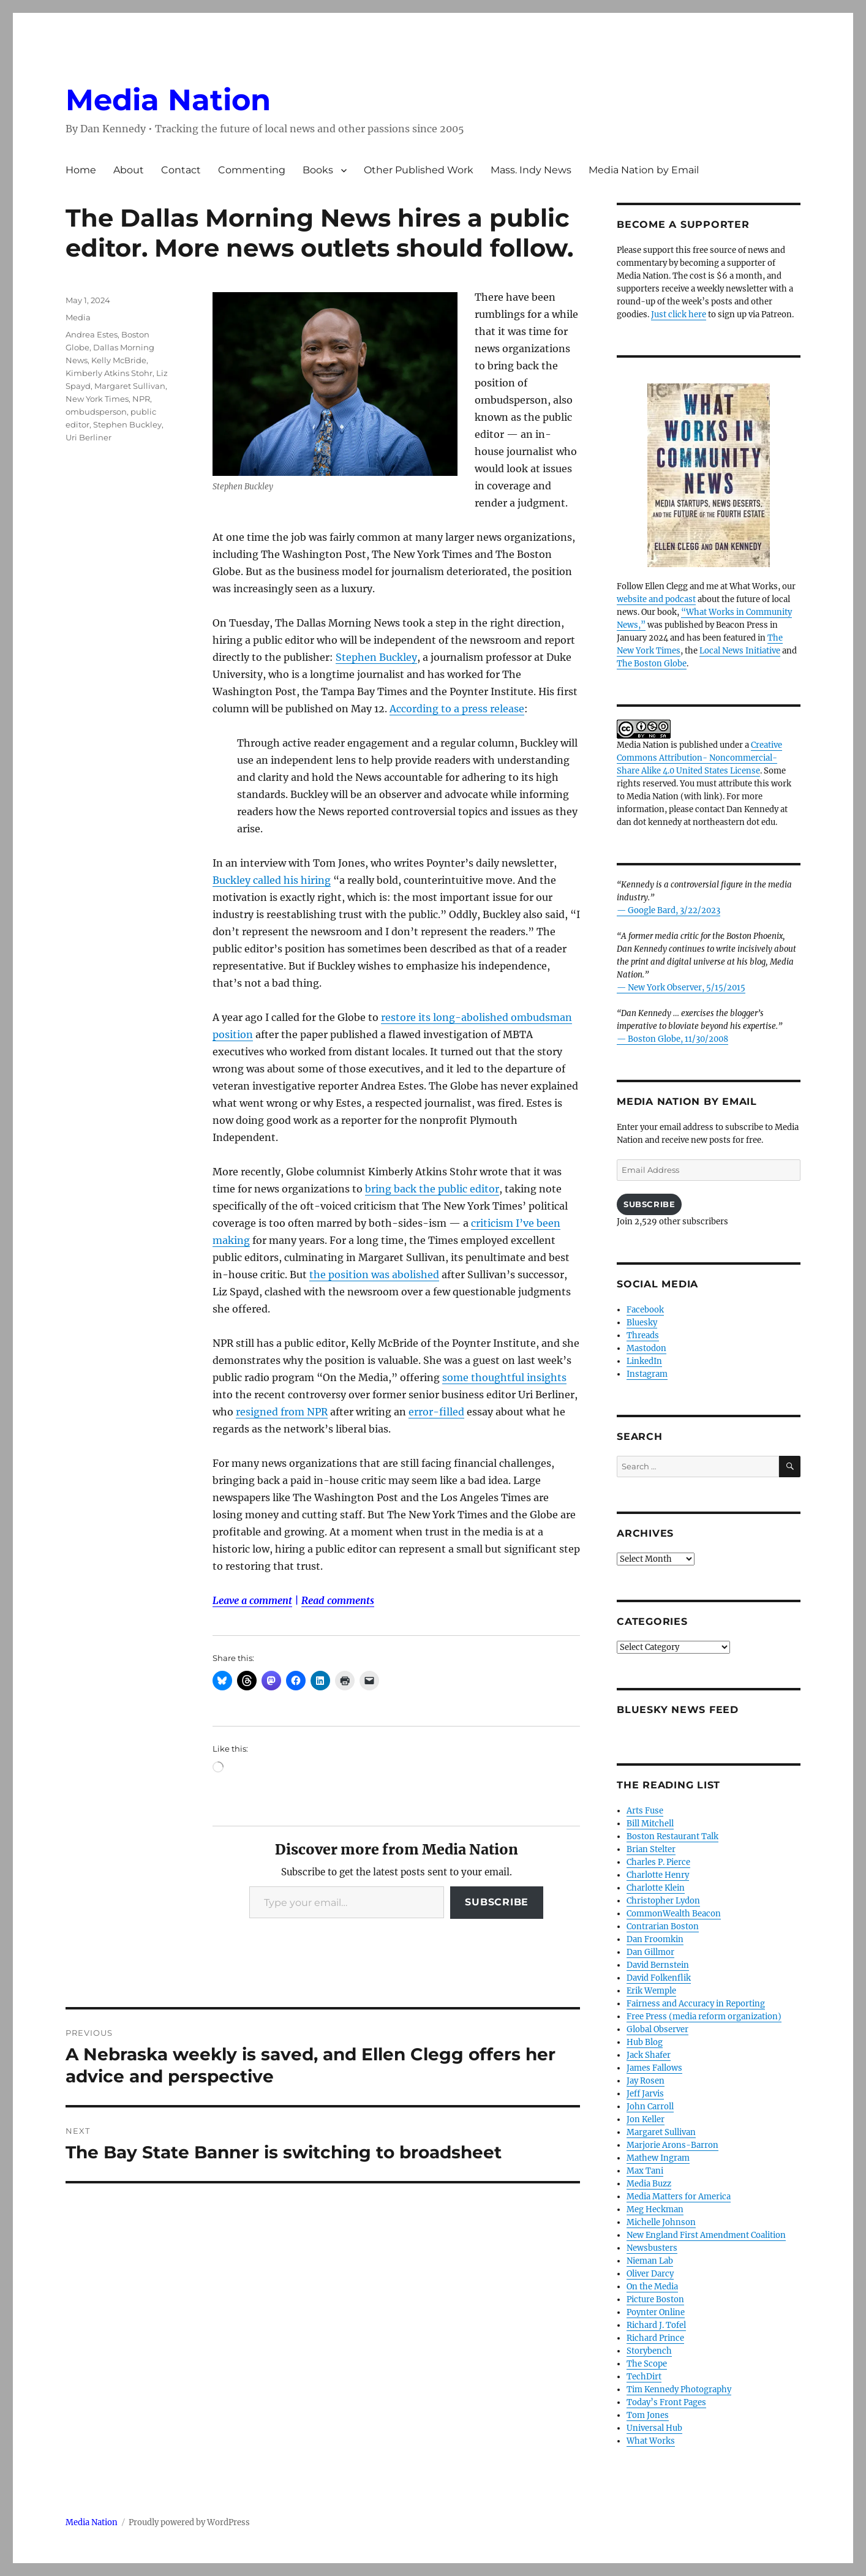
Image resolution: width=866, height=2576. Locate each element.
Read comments (337, 1600)
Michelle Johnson (661, 2222)
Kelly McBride (118, 360)
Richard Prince (655, 2338)
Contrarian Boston (663, 1926)
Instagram (647, 1374)
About (128, 170)
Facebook (645, 1310)
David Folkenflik (659, 1978)
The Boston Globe (652, 663)
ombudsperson (96, 411)
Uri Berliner (88, 437)
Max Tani (645, 2171)
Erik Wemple (651, 1991)
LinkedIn (644, 1361)
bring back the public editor (432, 1189)
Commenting (251, 170)
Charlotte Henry (658, 1875)
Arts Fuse (645, 1811)
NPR (141, 399)
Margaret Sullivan (129, 386)
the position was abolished (374, 1274)
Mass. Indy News (531, 170)
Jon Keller (646, 2119)
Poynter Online (656, 2312)
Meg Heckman (655, 2209)
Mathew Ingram (658, 2158)
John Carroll (650, 2106)
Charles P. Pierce (658, 1862)
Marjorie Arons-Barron (672, 2145)
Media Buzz (649, 2184)
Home (81, 170)
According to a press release (457, 708)
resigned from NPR (282, 1412)
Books (318, 170)
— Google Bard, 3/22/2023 (668, 910)
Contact (181, 170)
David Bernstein (658, 1965)
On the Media (652, 2286)
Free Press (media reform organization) (704, 2016)
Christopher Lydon (663, 1901)
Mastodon (646, 1348)
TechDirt (644, 2376)
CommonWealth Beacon (674, 1913)
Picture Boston (655, 2299)
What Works (651, 2441)
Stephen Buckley (376, 657)
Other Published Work (418, 170)
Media (78, 317)
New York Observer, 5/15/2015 (686, 987)
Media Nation (168, 100)
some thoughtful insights (504, 1377)
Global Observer (657, 2029)
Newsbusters (652, 2248)
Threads (643, 1335)
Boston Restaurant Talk (672, 1836)
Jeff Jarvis (645, 2093)
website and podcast (656, 599)
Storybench (649, 2351)
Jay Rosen (646, 2081)
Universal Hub (654, 2428)
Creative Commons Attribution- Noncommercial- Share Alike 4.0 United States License (699, 758)
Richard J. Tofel (656, 2325)
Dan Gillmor (650, 1952)
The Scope (647, 2364)
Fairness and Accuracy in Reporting (696, 2003)
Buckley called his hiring (272, 880)
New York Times (97, 399)
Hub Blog (645, 2042)
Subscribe (497, 1902)
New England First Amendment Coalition (706, 2235)
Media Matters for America (679, 2196)
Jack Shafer (649, 2055)
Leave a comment (252, 1600)
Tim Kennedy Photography (679, 2389)
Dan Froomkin (655, 1939)
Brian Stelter (651, 1849)
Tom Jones (648, 2415)
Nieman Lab (650, 2261)
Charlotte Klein (656, 1888)
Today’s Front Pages (666, 2402)
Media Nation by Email (644, 170)
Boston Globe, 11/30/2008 (678, 1039)
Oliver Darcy (650, 2274)
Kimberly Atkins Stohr (109, 373)
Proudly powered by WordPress (189, 2522)
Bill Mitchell (650, 1823)
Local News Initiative (739, 651)
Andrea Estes (92, 334)
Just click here (678, 314)
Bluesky (642, 1322)
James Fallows (654, 2068)
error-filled (436, 1412)
